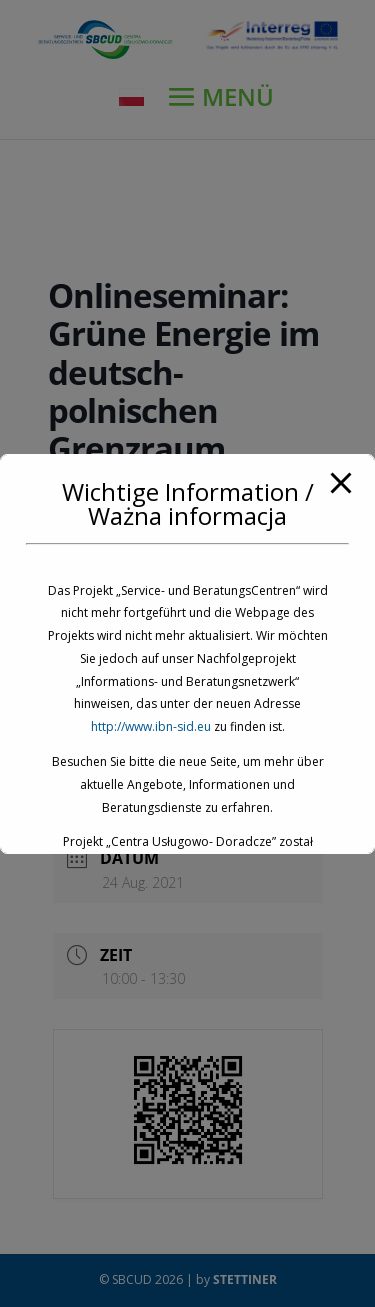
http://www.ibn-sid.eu (151, 726)
